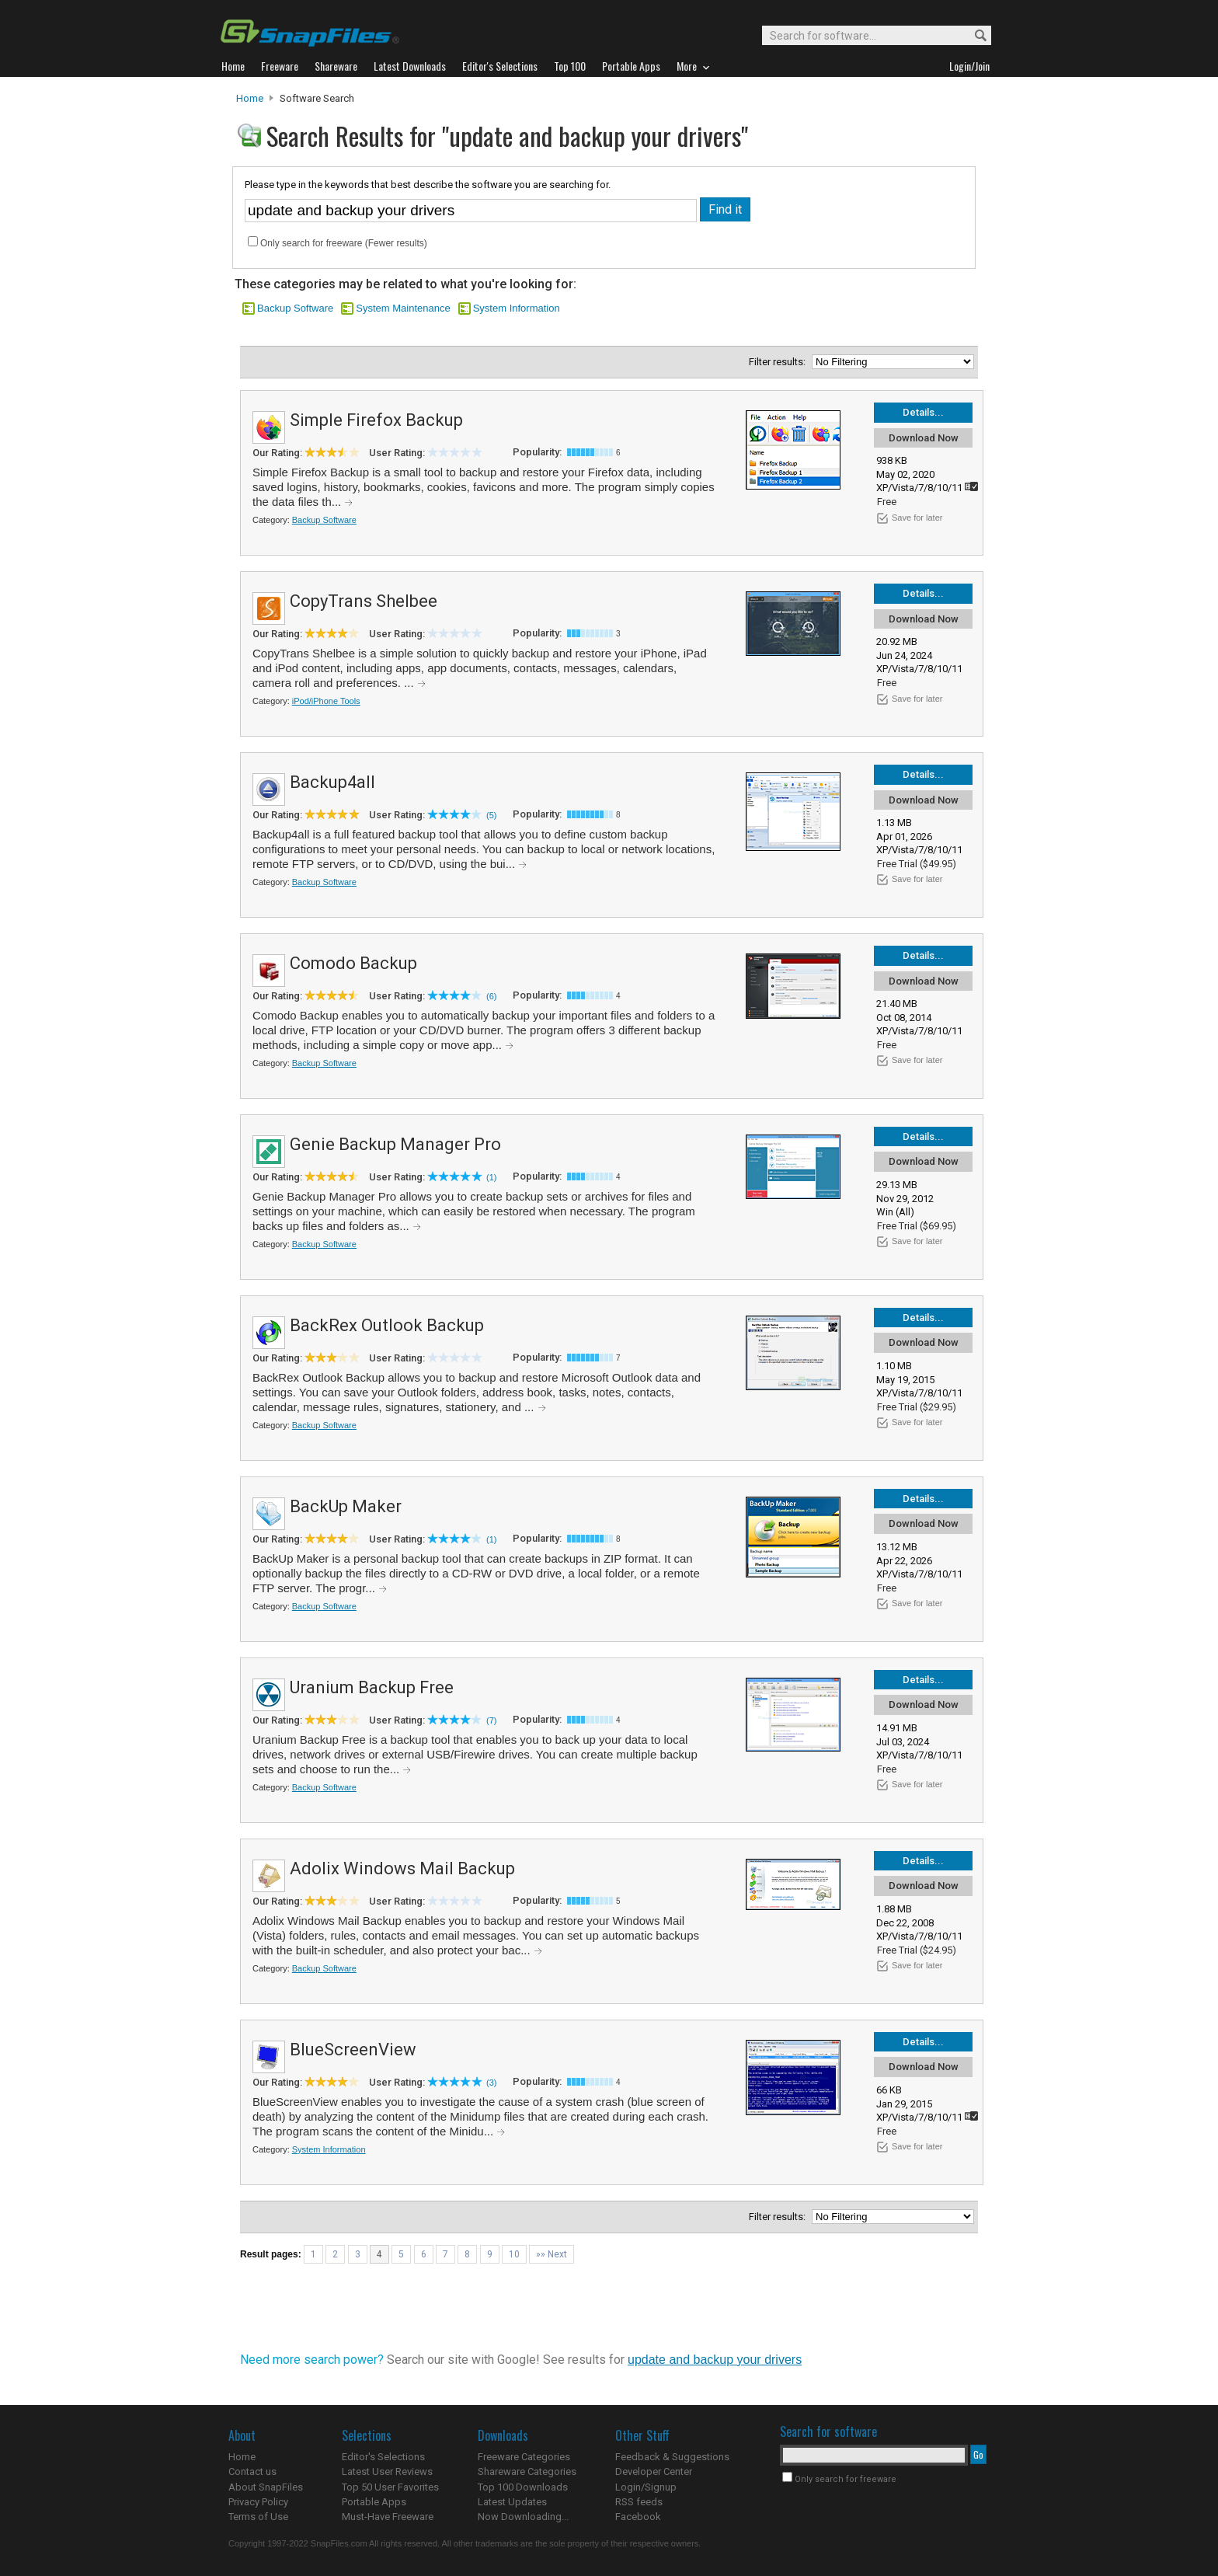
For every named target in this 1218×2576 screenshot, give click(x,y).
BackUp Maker (346, 1506)
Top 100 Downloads (523, 2487)
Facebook (638, 2516)
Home (249, 98)
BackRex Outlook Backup (387, 1325)
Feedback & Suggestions (672, 2457)
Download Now (924, 438)
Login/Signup (646, 2487)
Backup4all (332, 782)
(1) (491, 1177)
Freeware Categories (524, 2457)
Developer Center (653, 2471)
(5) (491, 815)
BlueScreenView (353, 2049)
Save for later (917, 517)
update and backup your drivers (715, 2359)
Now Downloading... (523, 2516)
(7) (491, 1720)
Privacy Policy (258, 2502)
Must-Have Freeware (387, 2516)
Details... (923, 412)
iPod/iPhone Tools (326, 701)
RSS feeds (639, 2502)
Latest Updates (512, 2502)
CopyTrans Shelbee (363, 601)
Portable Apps (374, 2502)
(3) (491, 2082)
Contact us (252, 2471)
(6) (491, 996)
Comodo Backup (353, 963)
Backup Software (295, 308)
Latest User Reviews (387, 2471)
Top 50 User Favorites (390, 2487)
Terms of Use (258, 2516)
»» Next (551, 2254)
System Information (516, 308)
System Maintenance (403, 308)
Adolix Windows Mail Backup (402, 1868)
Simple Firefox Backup (376, 420)
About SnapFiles (265, 2487)
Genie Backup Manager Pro (395, 1144)
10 (514, 2254)
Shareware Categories (527, 2471)
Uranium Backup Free (372, 1687)
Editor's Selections (383, 2457)
